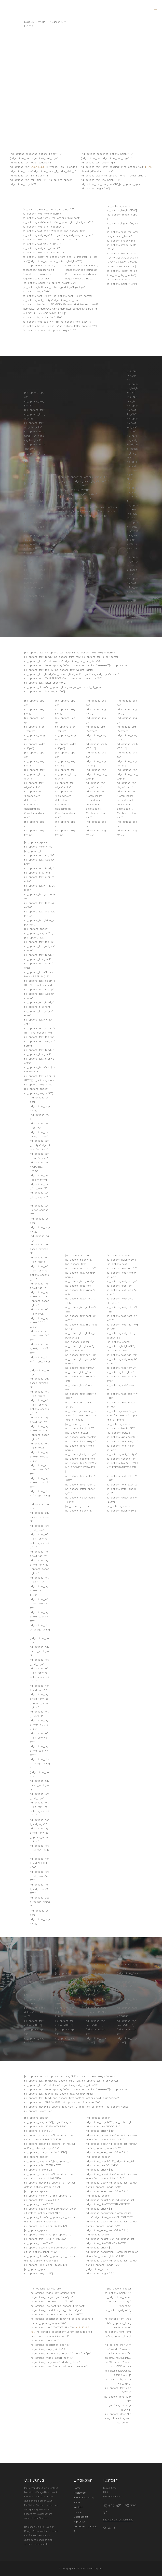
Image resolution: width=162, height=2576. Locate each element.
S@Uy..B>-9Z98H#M (35, 21)
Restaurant (80, 2492)
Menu (77, 2502)
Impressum (80, 2521)
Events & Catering (84, 2497)
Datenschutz (81, 2516)
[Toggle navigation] (156, 10)
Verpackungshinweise (85, 2528)
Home (77, 2488)
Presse (78, 2512)
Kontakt (78, 2507)
